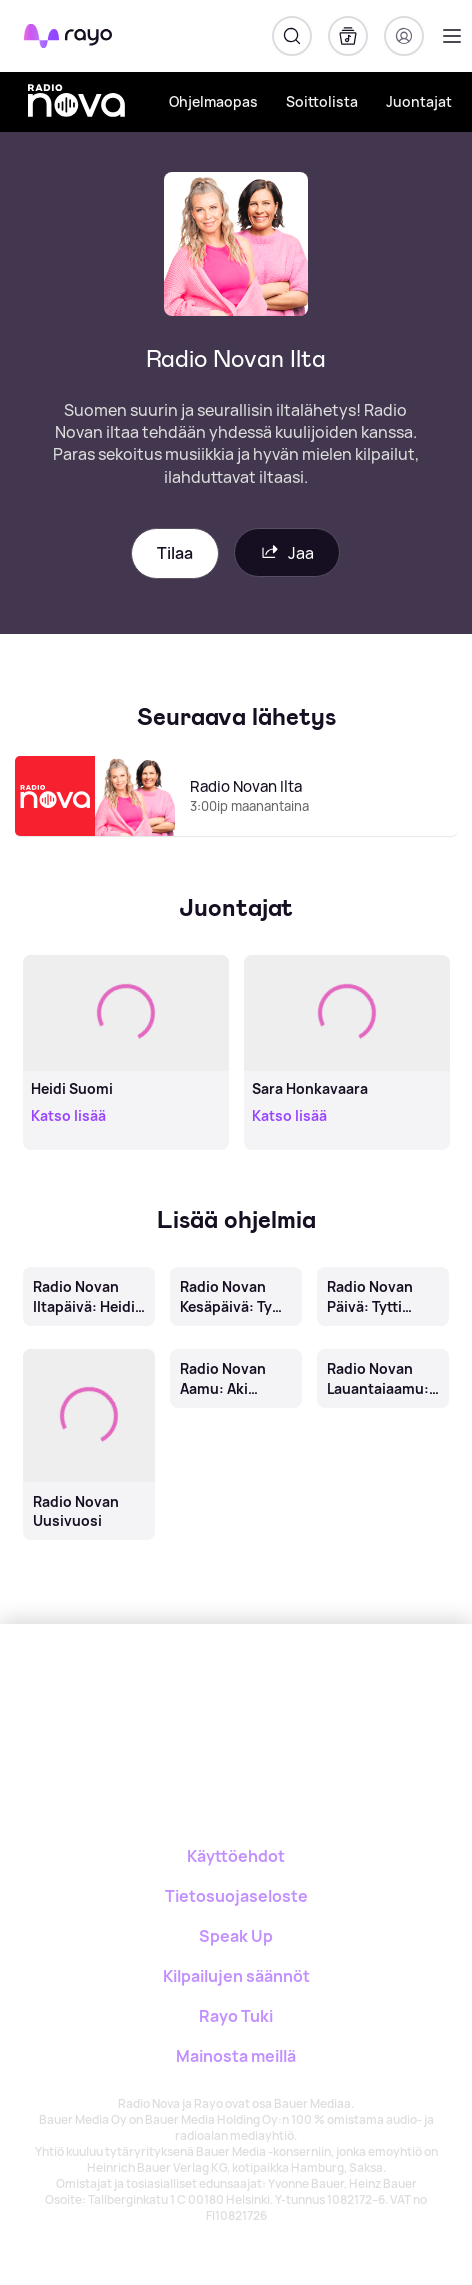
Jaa (287, 552)
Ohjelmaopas (213, 101)
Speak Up (236, 1936)
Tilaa (175, 553)
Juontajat (419, 101)
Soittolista (322, 101)
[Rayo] (156, 1693)
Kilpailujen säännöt (236, 1976)
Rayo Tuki (236, 2016)
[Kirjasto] (348, 36)
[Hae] (292, 36)
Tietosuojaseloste (236, 1896)
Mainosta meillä (236, 2056)
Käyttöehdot (236, 1856)
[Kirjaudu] (404, 36)
